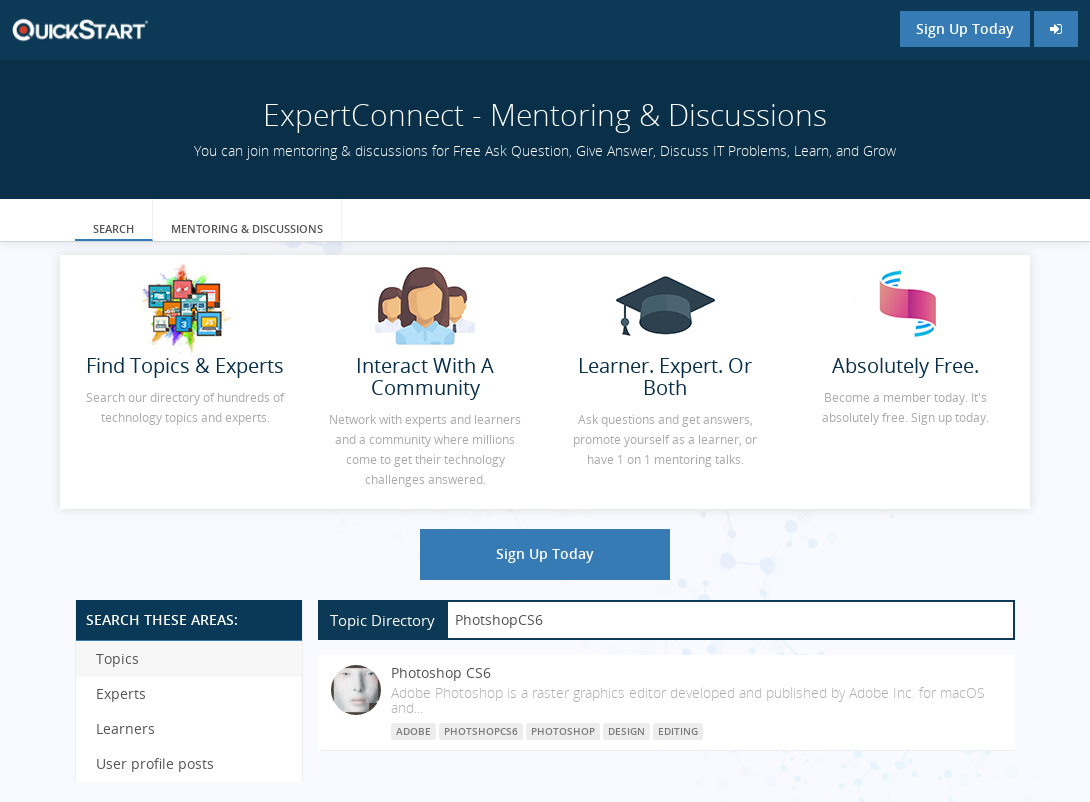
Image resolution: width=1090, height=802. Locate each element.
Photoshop (563, 731)
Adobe (413, 731)
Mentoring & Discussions (247, 228)
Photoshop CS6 (441, 672)
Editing (678, 731)
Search (113, 228)
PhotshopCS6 (481, 731)
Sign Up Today (965, 28)
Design (626, 731)
